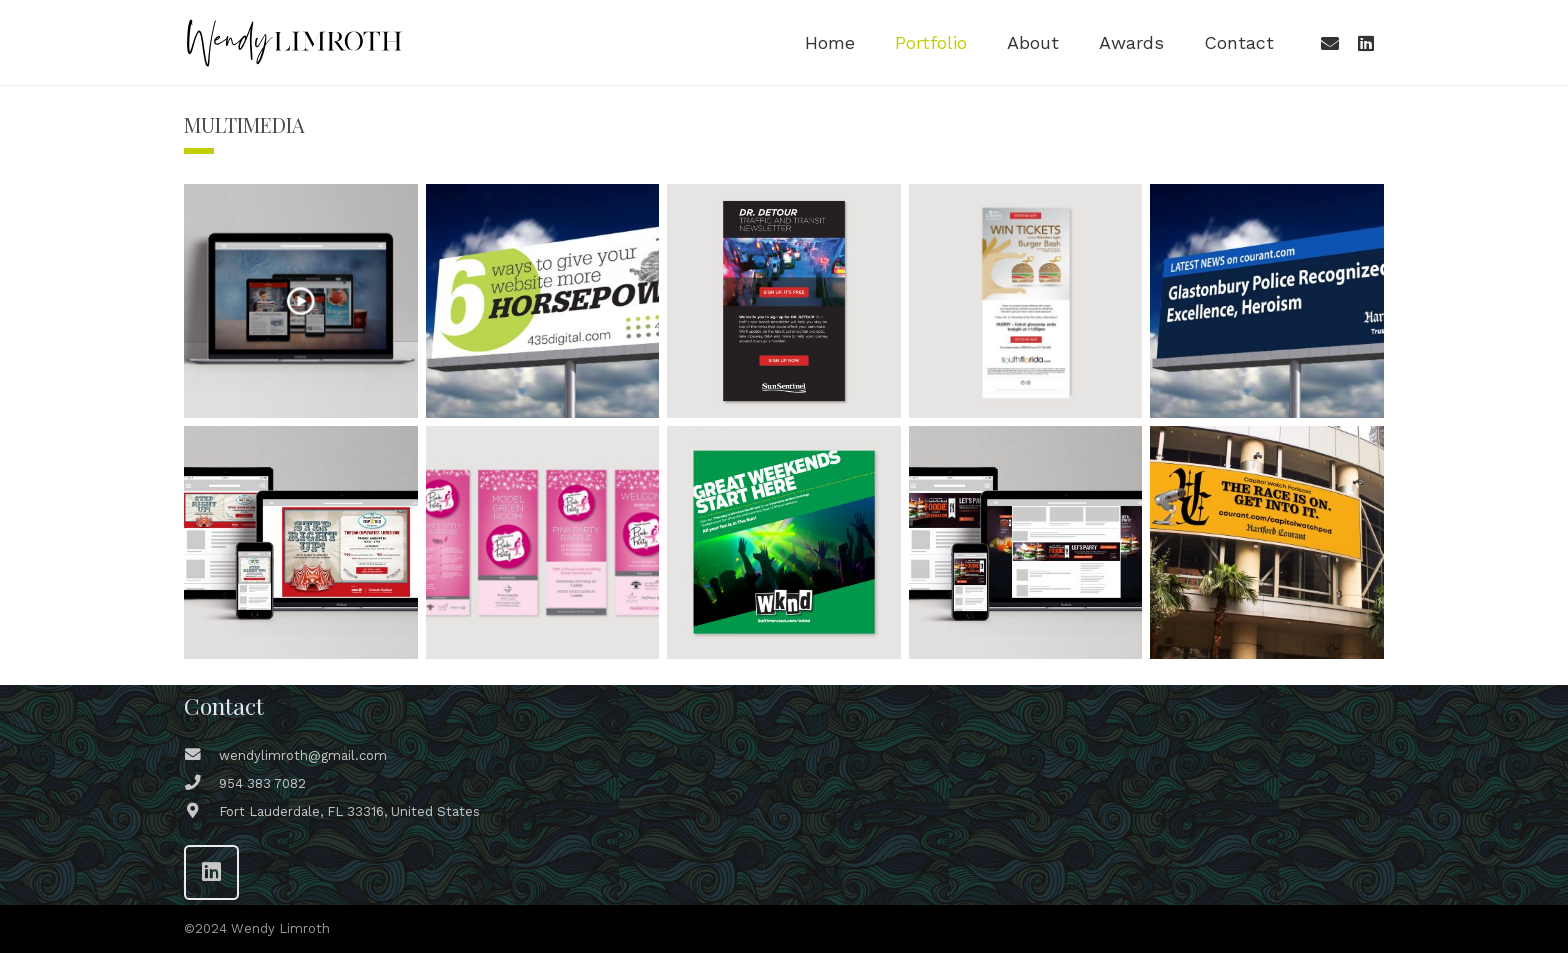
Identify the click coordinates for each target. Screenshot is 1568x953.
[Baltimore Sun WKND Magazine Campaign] (784, 543)
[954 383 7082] (201, 784)
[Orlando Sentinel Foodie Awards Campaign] (1026, 543)
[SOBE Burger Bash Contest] (1026, 301)
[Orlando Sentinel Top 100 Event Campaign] (301, 543)
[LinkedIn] (1366, 43)
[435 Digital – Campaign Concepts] (543, 301)
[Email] (1330, 43)
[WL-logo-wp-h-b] (294, 43)
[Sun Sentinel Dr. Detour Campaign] (784, 301)
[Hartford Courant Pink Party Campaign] (543, 543)
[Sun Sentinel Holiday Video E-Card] (301, 301)
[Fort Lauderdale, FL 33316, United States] (201, 812)
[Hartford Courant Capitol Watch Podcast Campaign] (1267, 543)
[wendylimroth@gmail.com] (201, 756)
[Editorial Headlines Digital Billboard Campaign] (1267, 301)
